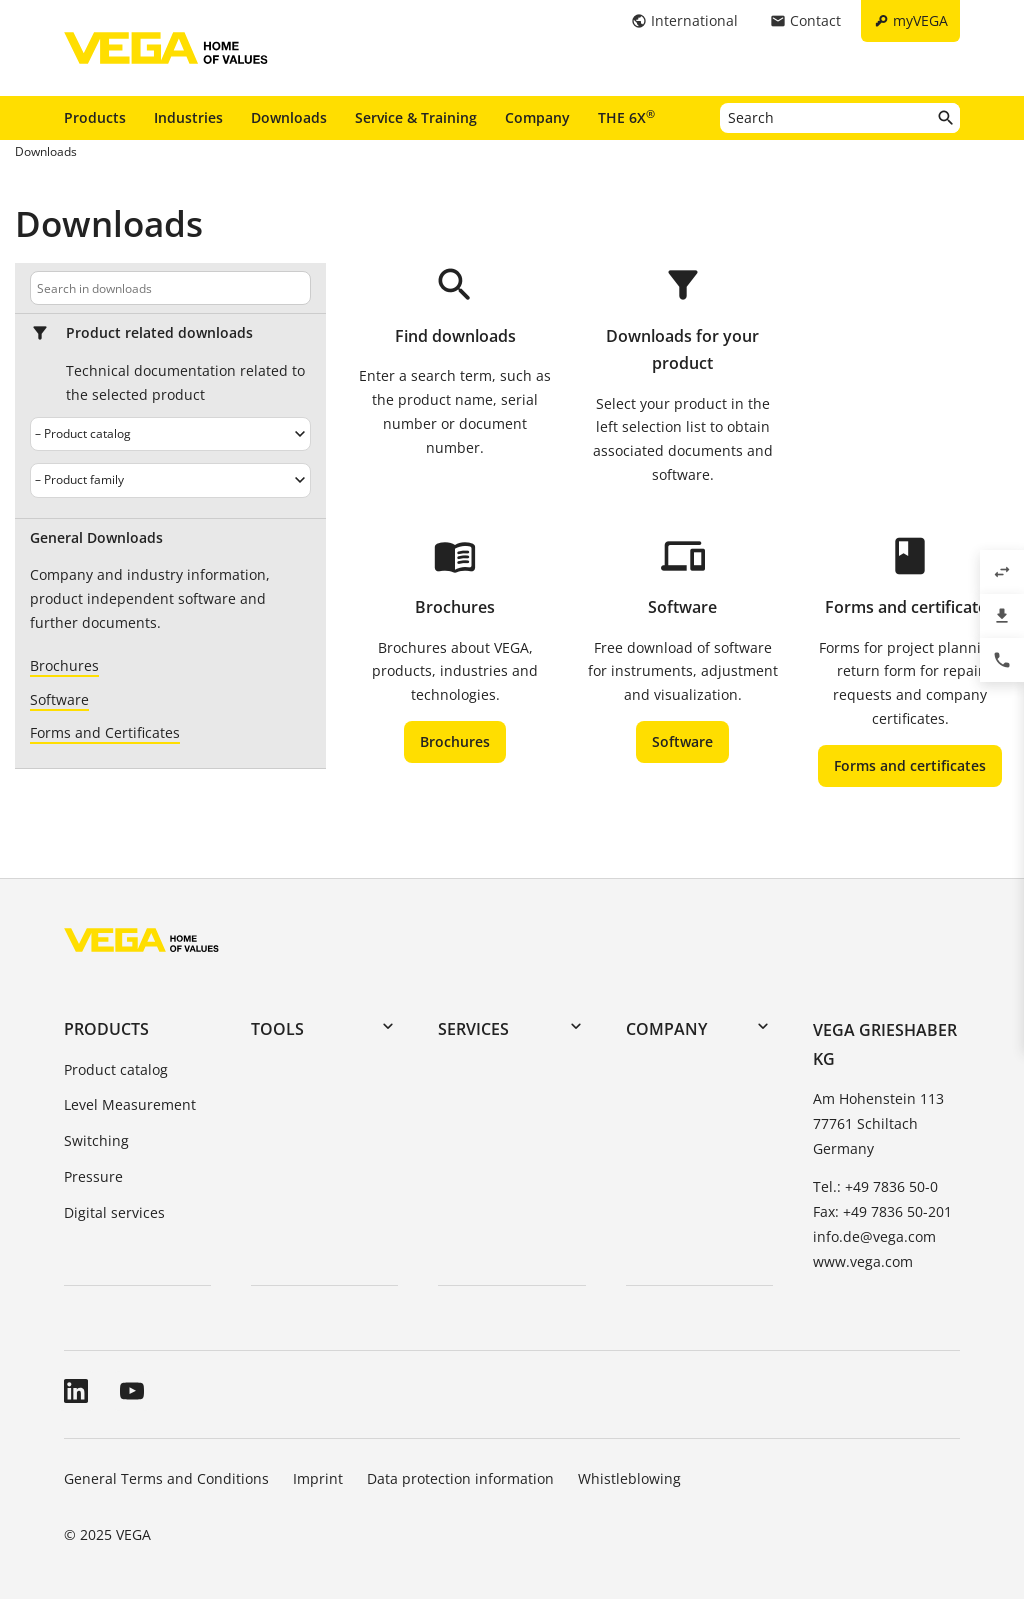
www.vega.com (863, 1261)
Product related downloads (159, 333)
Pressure (93, 1176)
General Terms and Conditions (166, 1478)
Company (537, 117)
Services (473, 1029)
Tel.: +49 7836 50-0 (875, 1186)
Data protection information (460, 1478)
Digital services (114, 1212)
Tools (277, 1029)
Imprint (318, 1478)
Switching (96, 1140)
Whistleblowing (629, 1478)
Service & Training (416, 117)
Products (95, 117)
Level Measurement (130, 1104)
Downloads (289, 117)
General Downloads (96, 538)
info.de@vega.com (874, 1236)
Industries (188, 117)
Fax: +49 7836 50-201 (882, 1211)
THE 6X (626, 117)
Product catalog (116, 1069)
